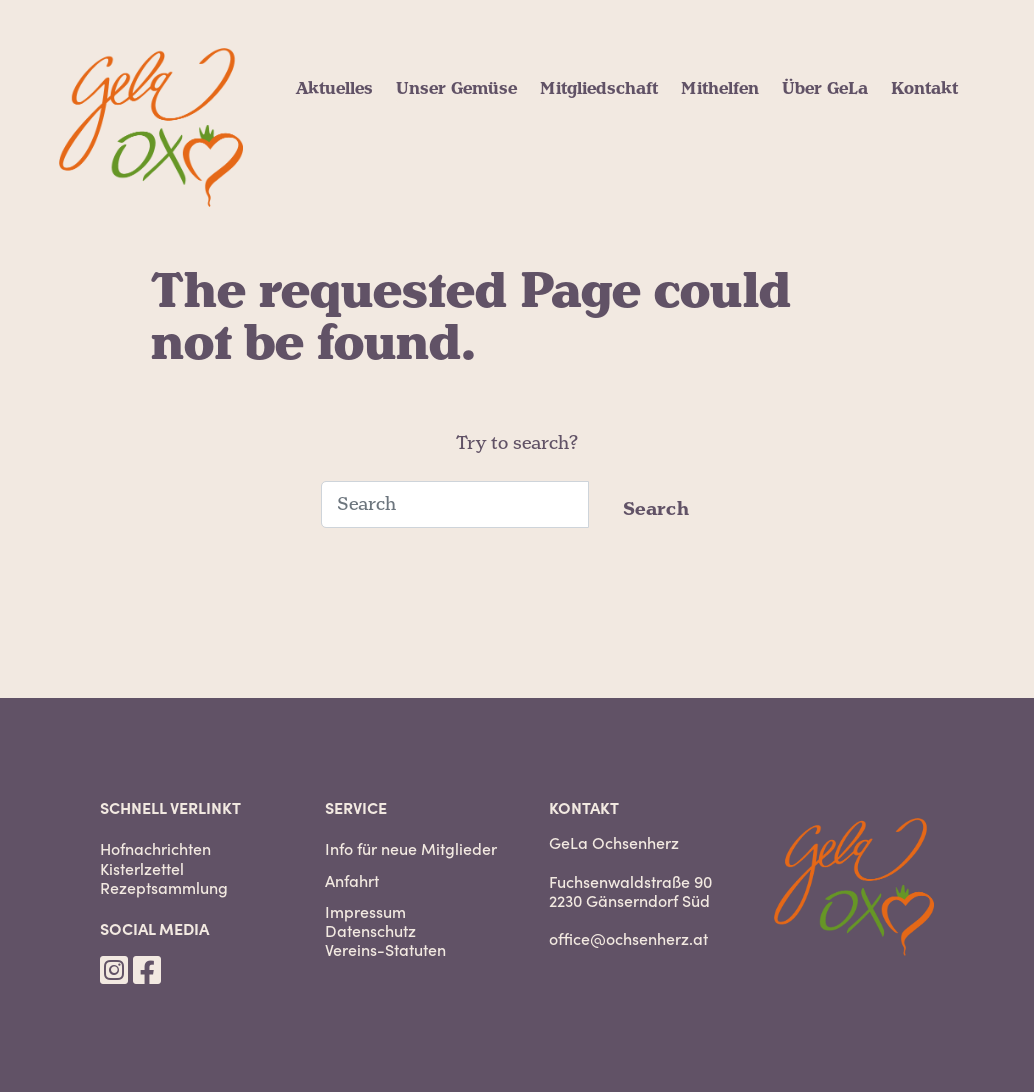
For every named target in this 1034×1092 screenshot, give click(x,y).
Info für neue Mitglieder (411, 848)
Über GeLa (825, 89)
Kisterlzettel (142, 868)
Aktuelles (334, 89)
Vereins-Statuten (385, 949)
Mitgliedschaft (599, 89)
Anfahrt (352, 880)
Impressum (365, 911)
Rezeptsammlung (164, 887)
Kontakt (924, 89)
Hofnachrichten (155, 848)
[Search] (455, 504)
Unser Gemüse (456, 89)
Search (656, 509)
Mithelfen (720, 89)
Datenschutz (370, 930)
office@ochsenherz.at (628, 938)
